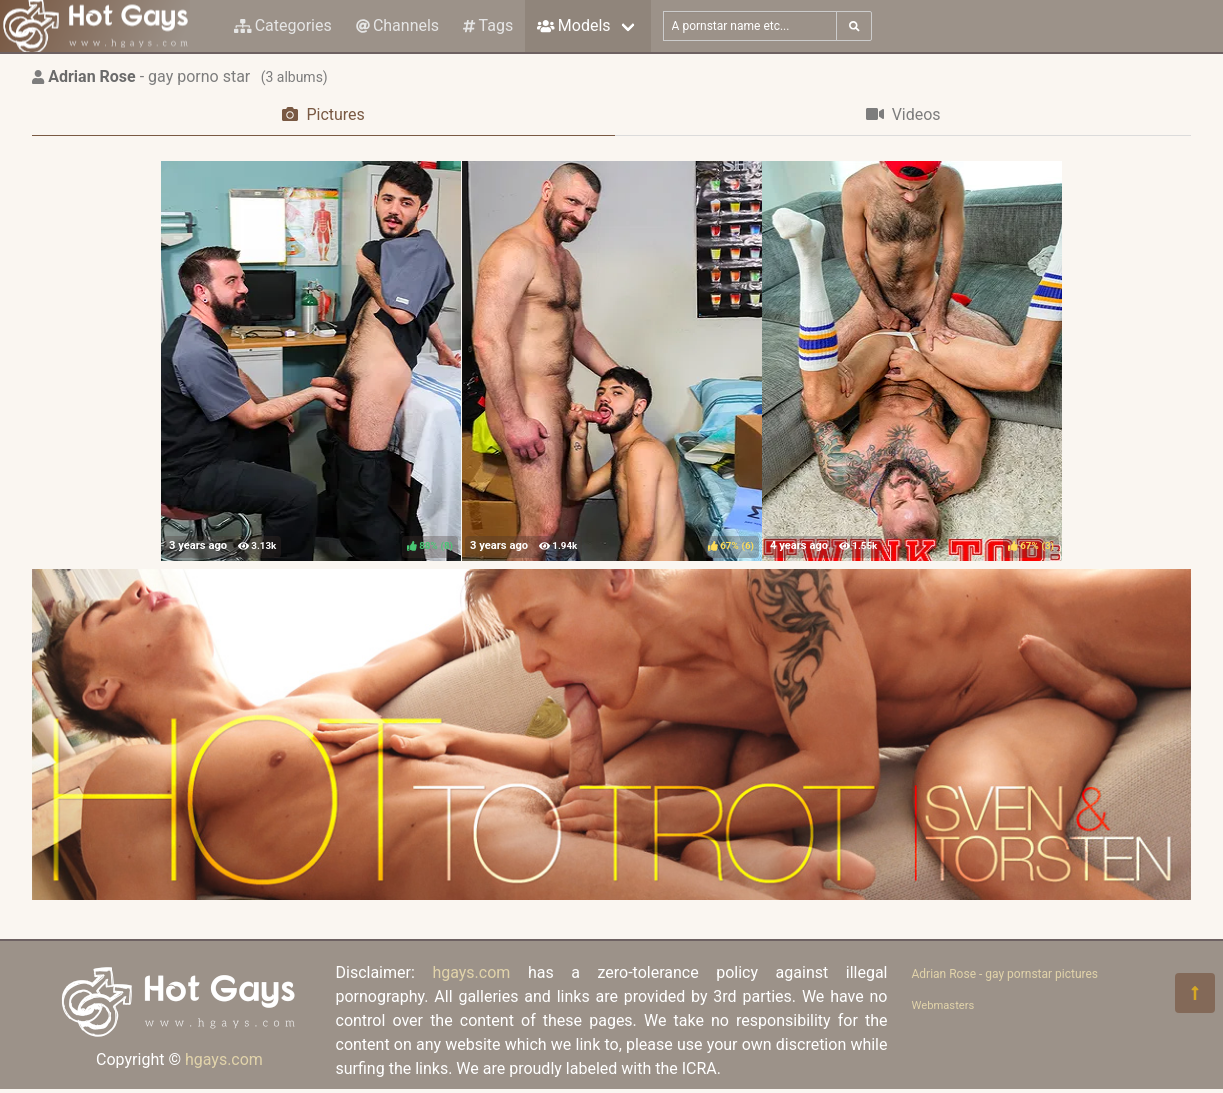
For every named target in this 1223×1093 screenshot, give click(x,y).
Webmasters (943, 1005)
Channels (397, 25)
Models (573, 25)
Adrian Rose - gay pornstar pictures (1005, 974)
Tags (488, 25)
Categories (283, 25)
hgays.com (224, 1059)
